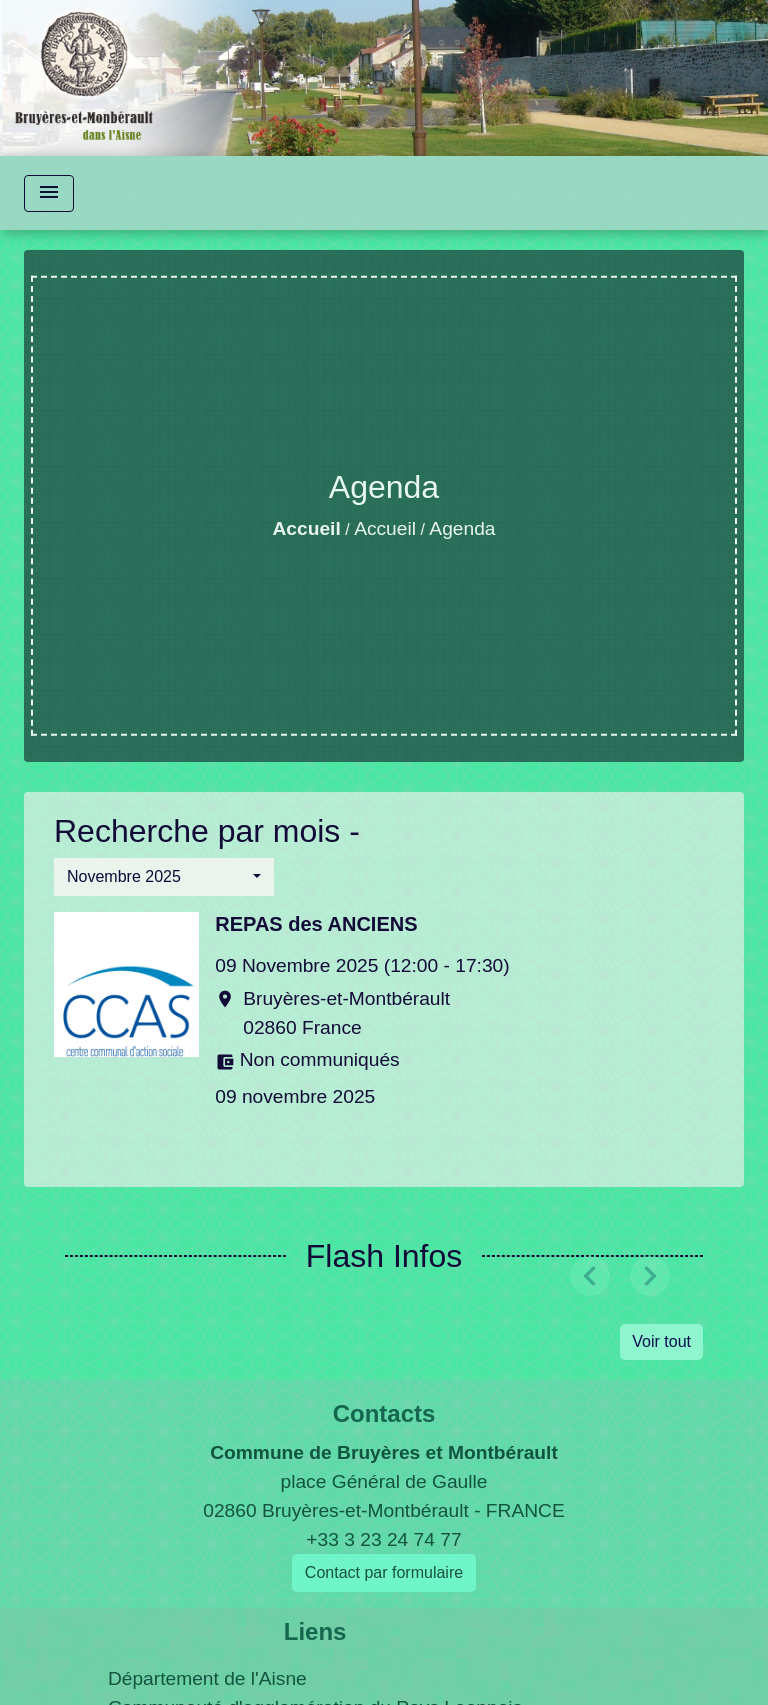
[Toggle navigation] (49, 193)
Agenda (462, 528)
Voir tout (661, 1341)
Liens (315, 1631)
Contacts (384, 1413)
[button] (164, 877)
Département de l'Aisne (207, 1678)
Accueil (307, 528)
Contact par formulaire (384, 1572)
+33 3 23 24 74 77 (383, 1539)
